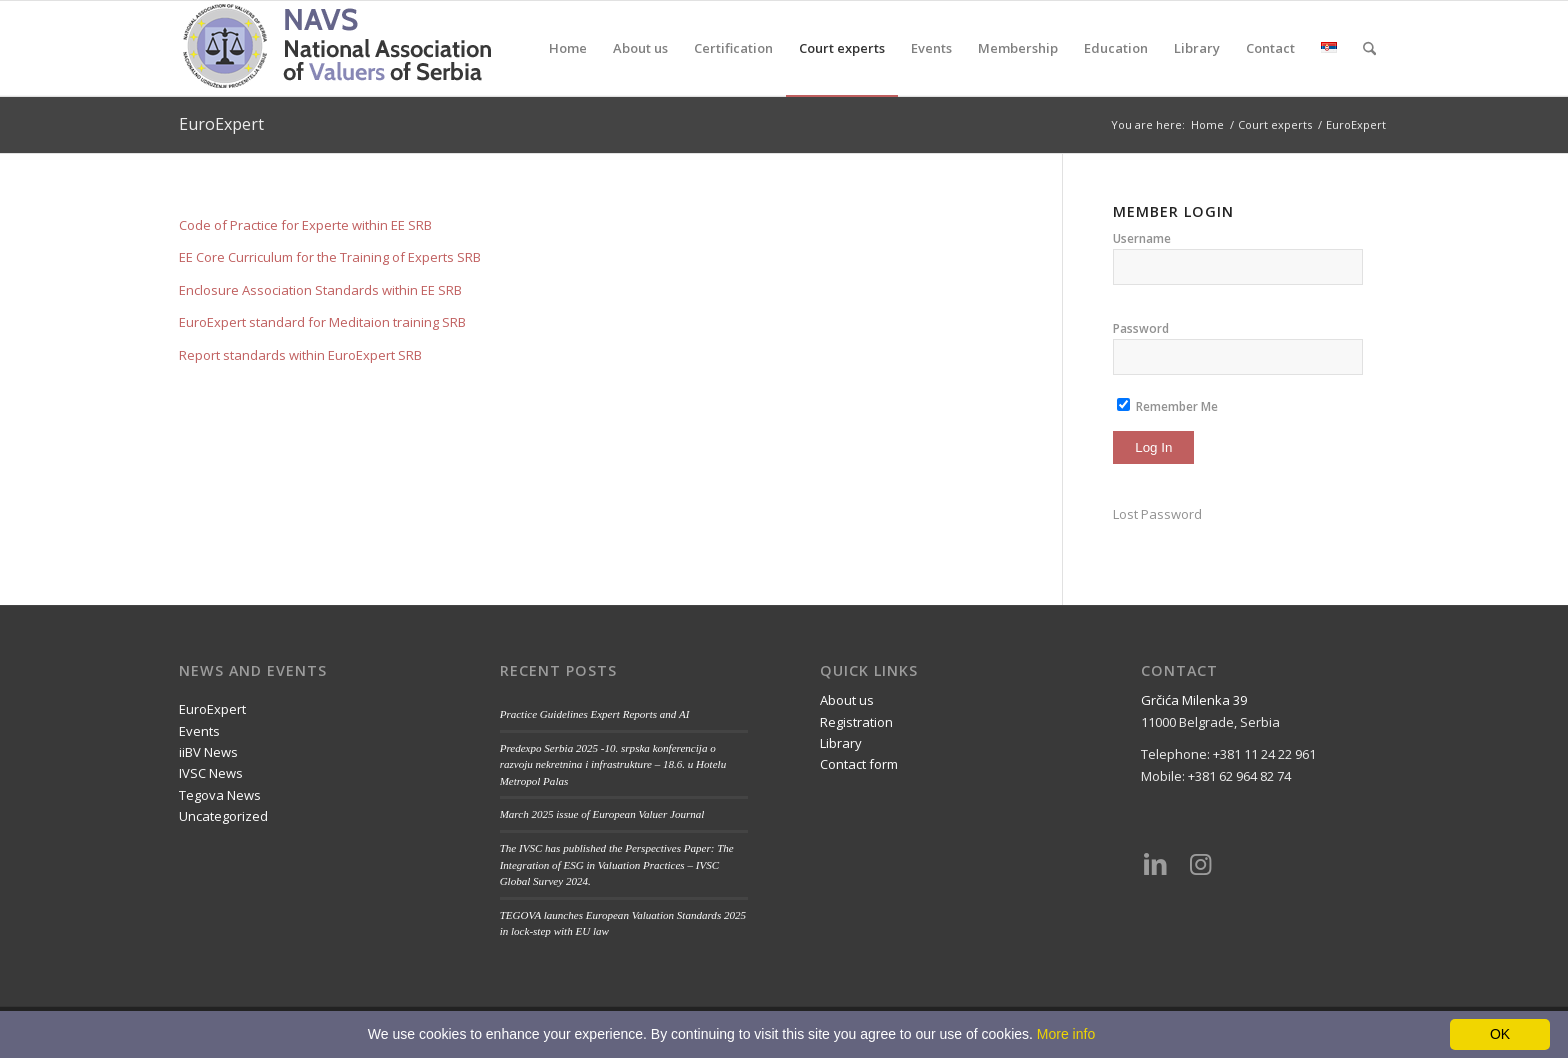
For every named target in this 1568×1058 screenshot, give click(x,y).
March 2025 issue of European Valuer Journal (602, 814)
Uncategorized (223, 816)
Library (841, 743)
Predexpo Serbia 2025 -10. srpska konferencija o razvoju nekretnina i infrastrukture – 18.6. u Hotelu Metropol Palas (613, 764)
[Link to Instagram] (1201, 863)
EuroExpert (221, 124)
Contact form (859, 764)
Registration (856, 722)
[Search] (1369, 48)
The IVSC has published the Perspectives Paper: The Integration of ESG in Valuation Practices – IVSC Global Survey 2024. (617, 864)
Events (199, 731)
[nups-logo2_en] (364, 48)
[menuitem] (568, 48)
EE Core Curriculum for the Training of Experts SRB (330, 257)
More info (1066, 1034)
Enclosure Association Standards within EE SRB (320, 290)
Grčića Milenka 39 (1194, 700)
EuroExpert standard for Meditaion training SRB (322, 322)
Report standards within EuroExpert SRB (300, 355)
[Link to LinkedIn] (1156, 863)
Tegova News (220, 795)
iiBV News (208, 752)
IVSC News (211, 773)
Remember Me (1167, 406)
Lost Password (1157, 514)
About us (847, 700)
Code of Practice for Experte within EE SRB (305, 225)
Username (1142, 238)
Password (1141, 328)
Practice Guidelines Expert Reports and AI (595, 714)
